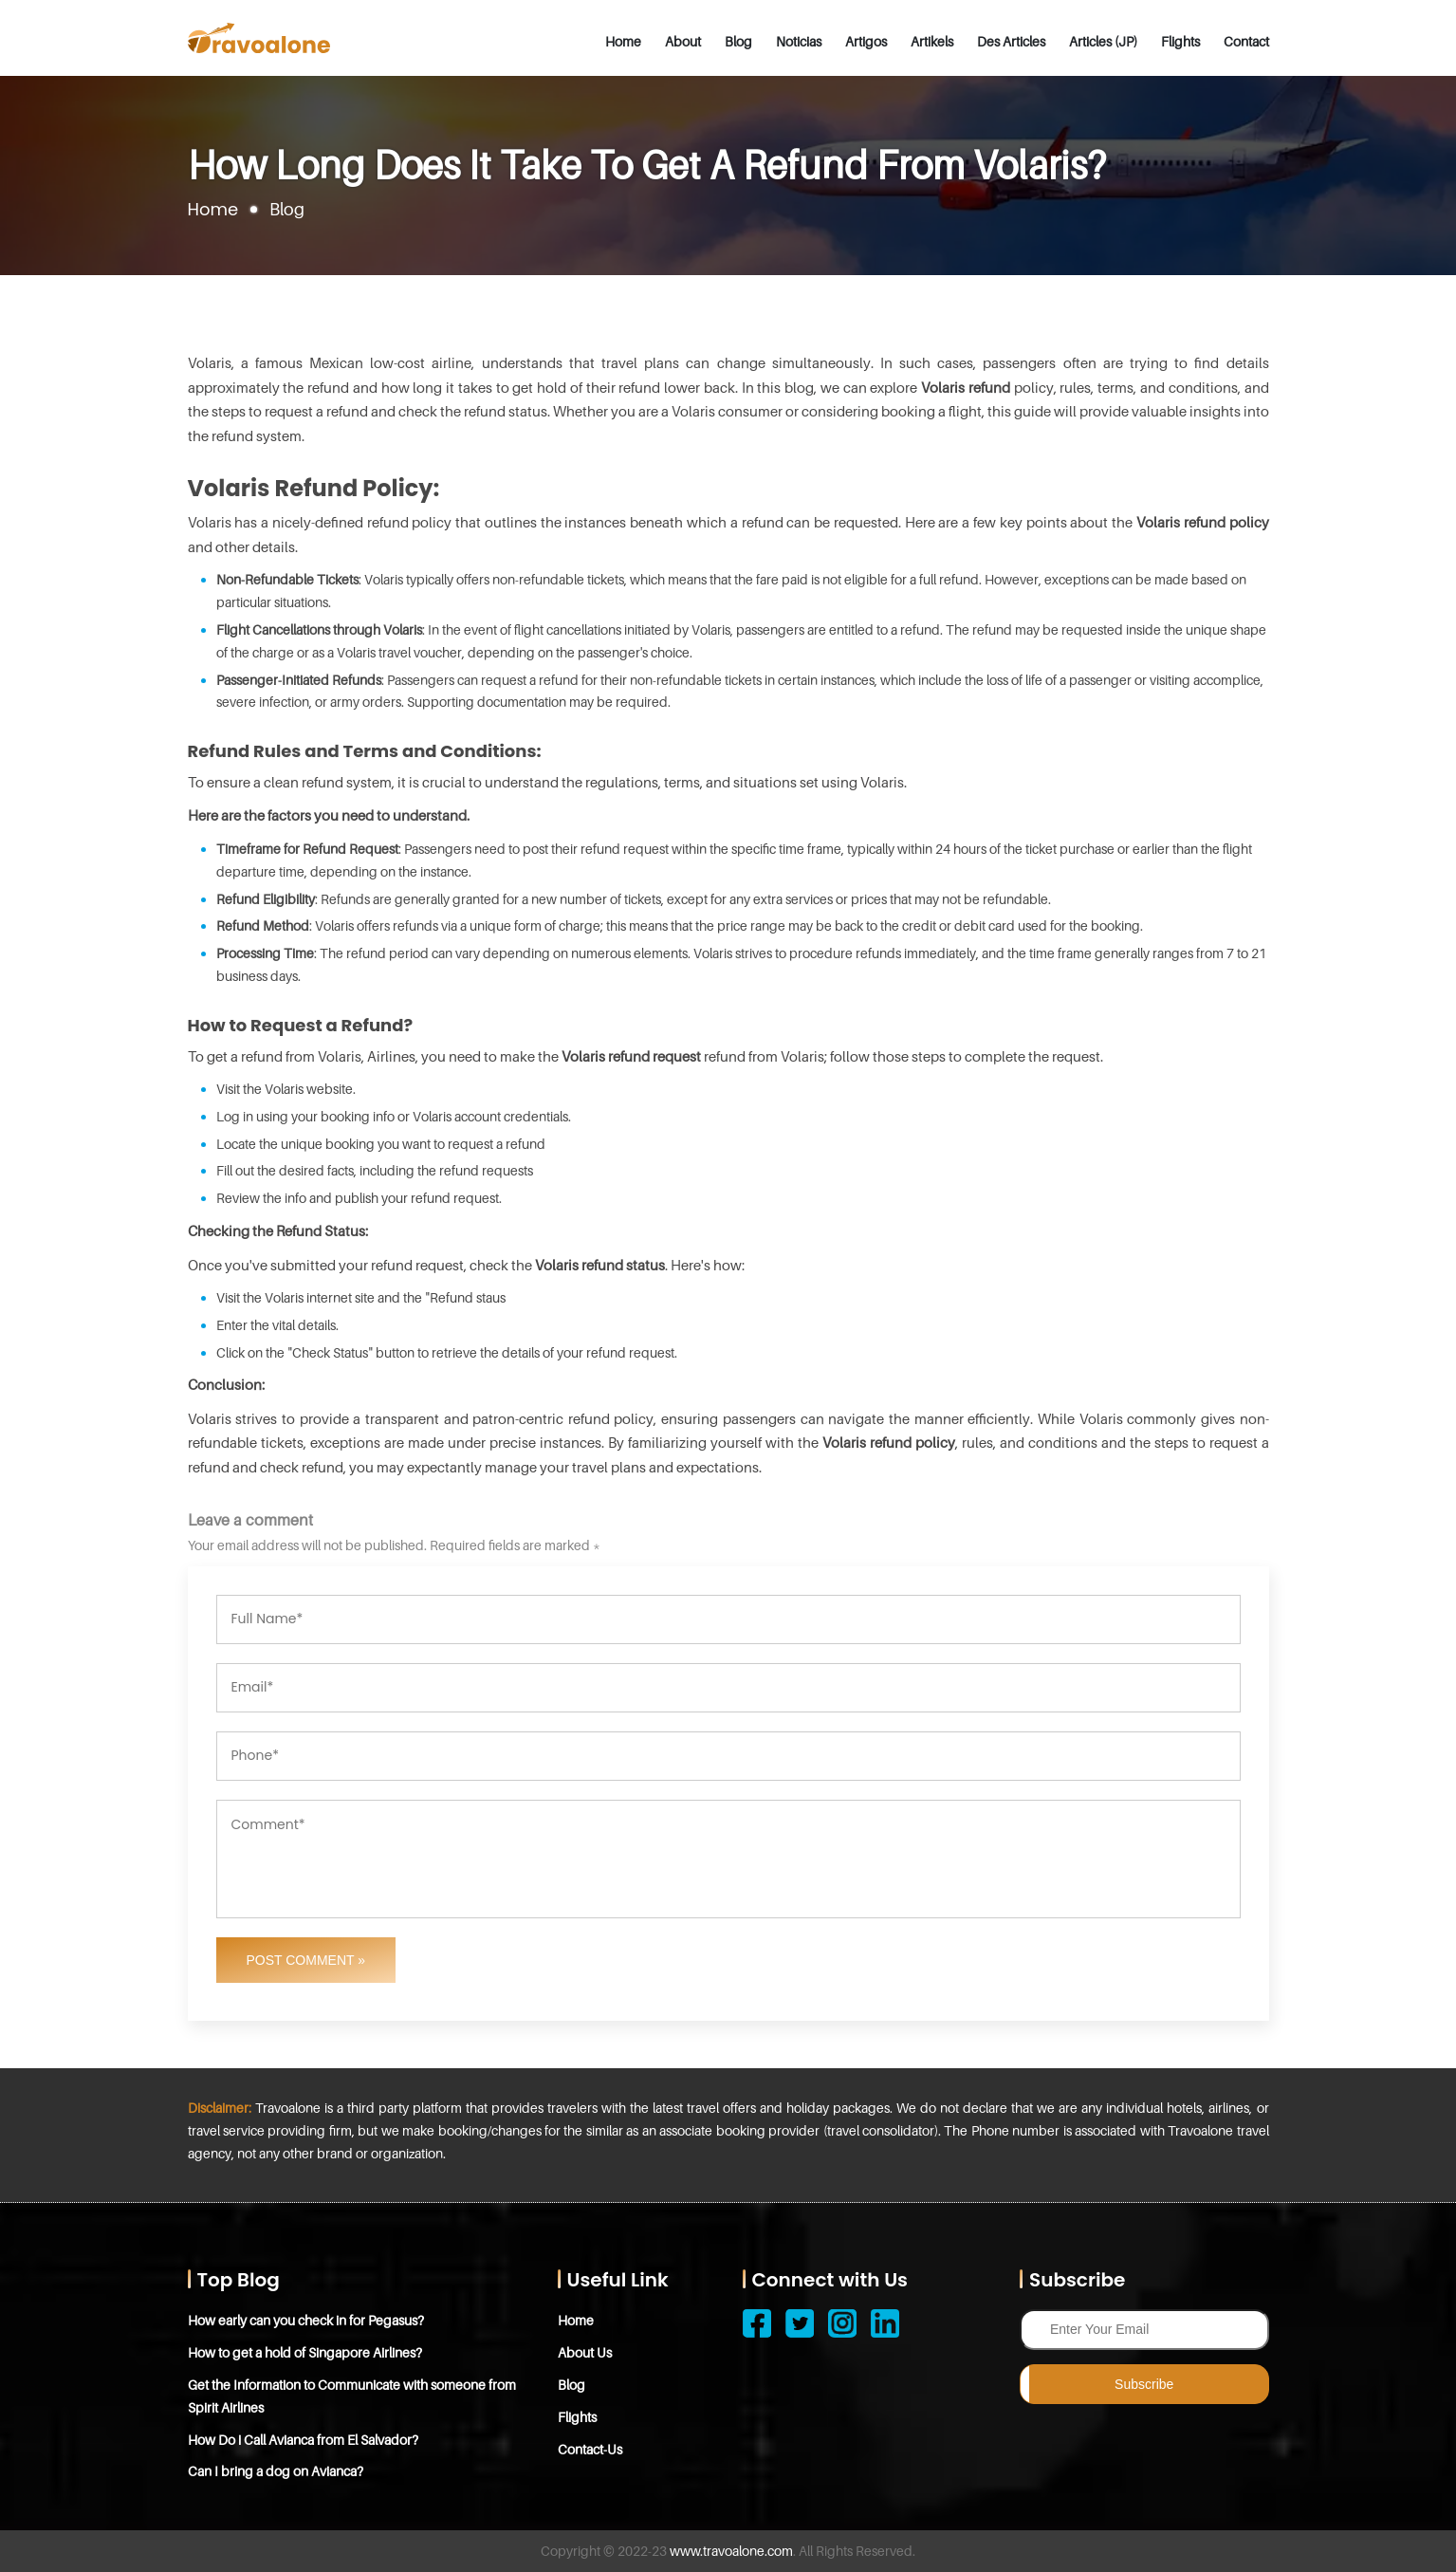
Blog (738, 41)
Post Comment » (306, 1960)
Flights (1180, 41)
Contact (1246, 41)
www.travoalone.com (731, 2551)
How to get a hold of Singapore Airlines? (305, 2352)
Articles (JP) (1103, 41)
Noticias (798, 41)
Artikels (932, 41)
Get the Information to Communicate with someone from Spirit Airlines (352, 2396)
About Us (585, 2352)
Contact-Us (590, 2449)
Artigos (866, 41)
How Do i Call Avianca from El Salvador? (303, 2440)
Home (623, 41)
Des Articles (1011, 41)
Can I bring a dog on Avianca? (275, 2471)
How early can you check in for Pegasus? (306, 2320)
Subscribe (1144, 2384)
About (683, 41)
